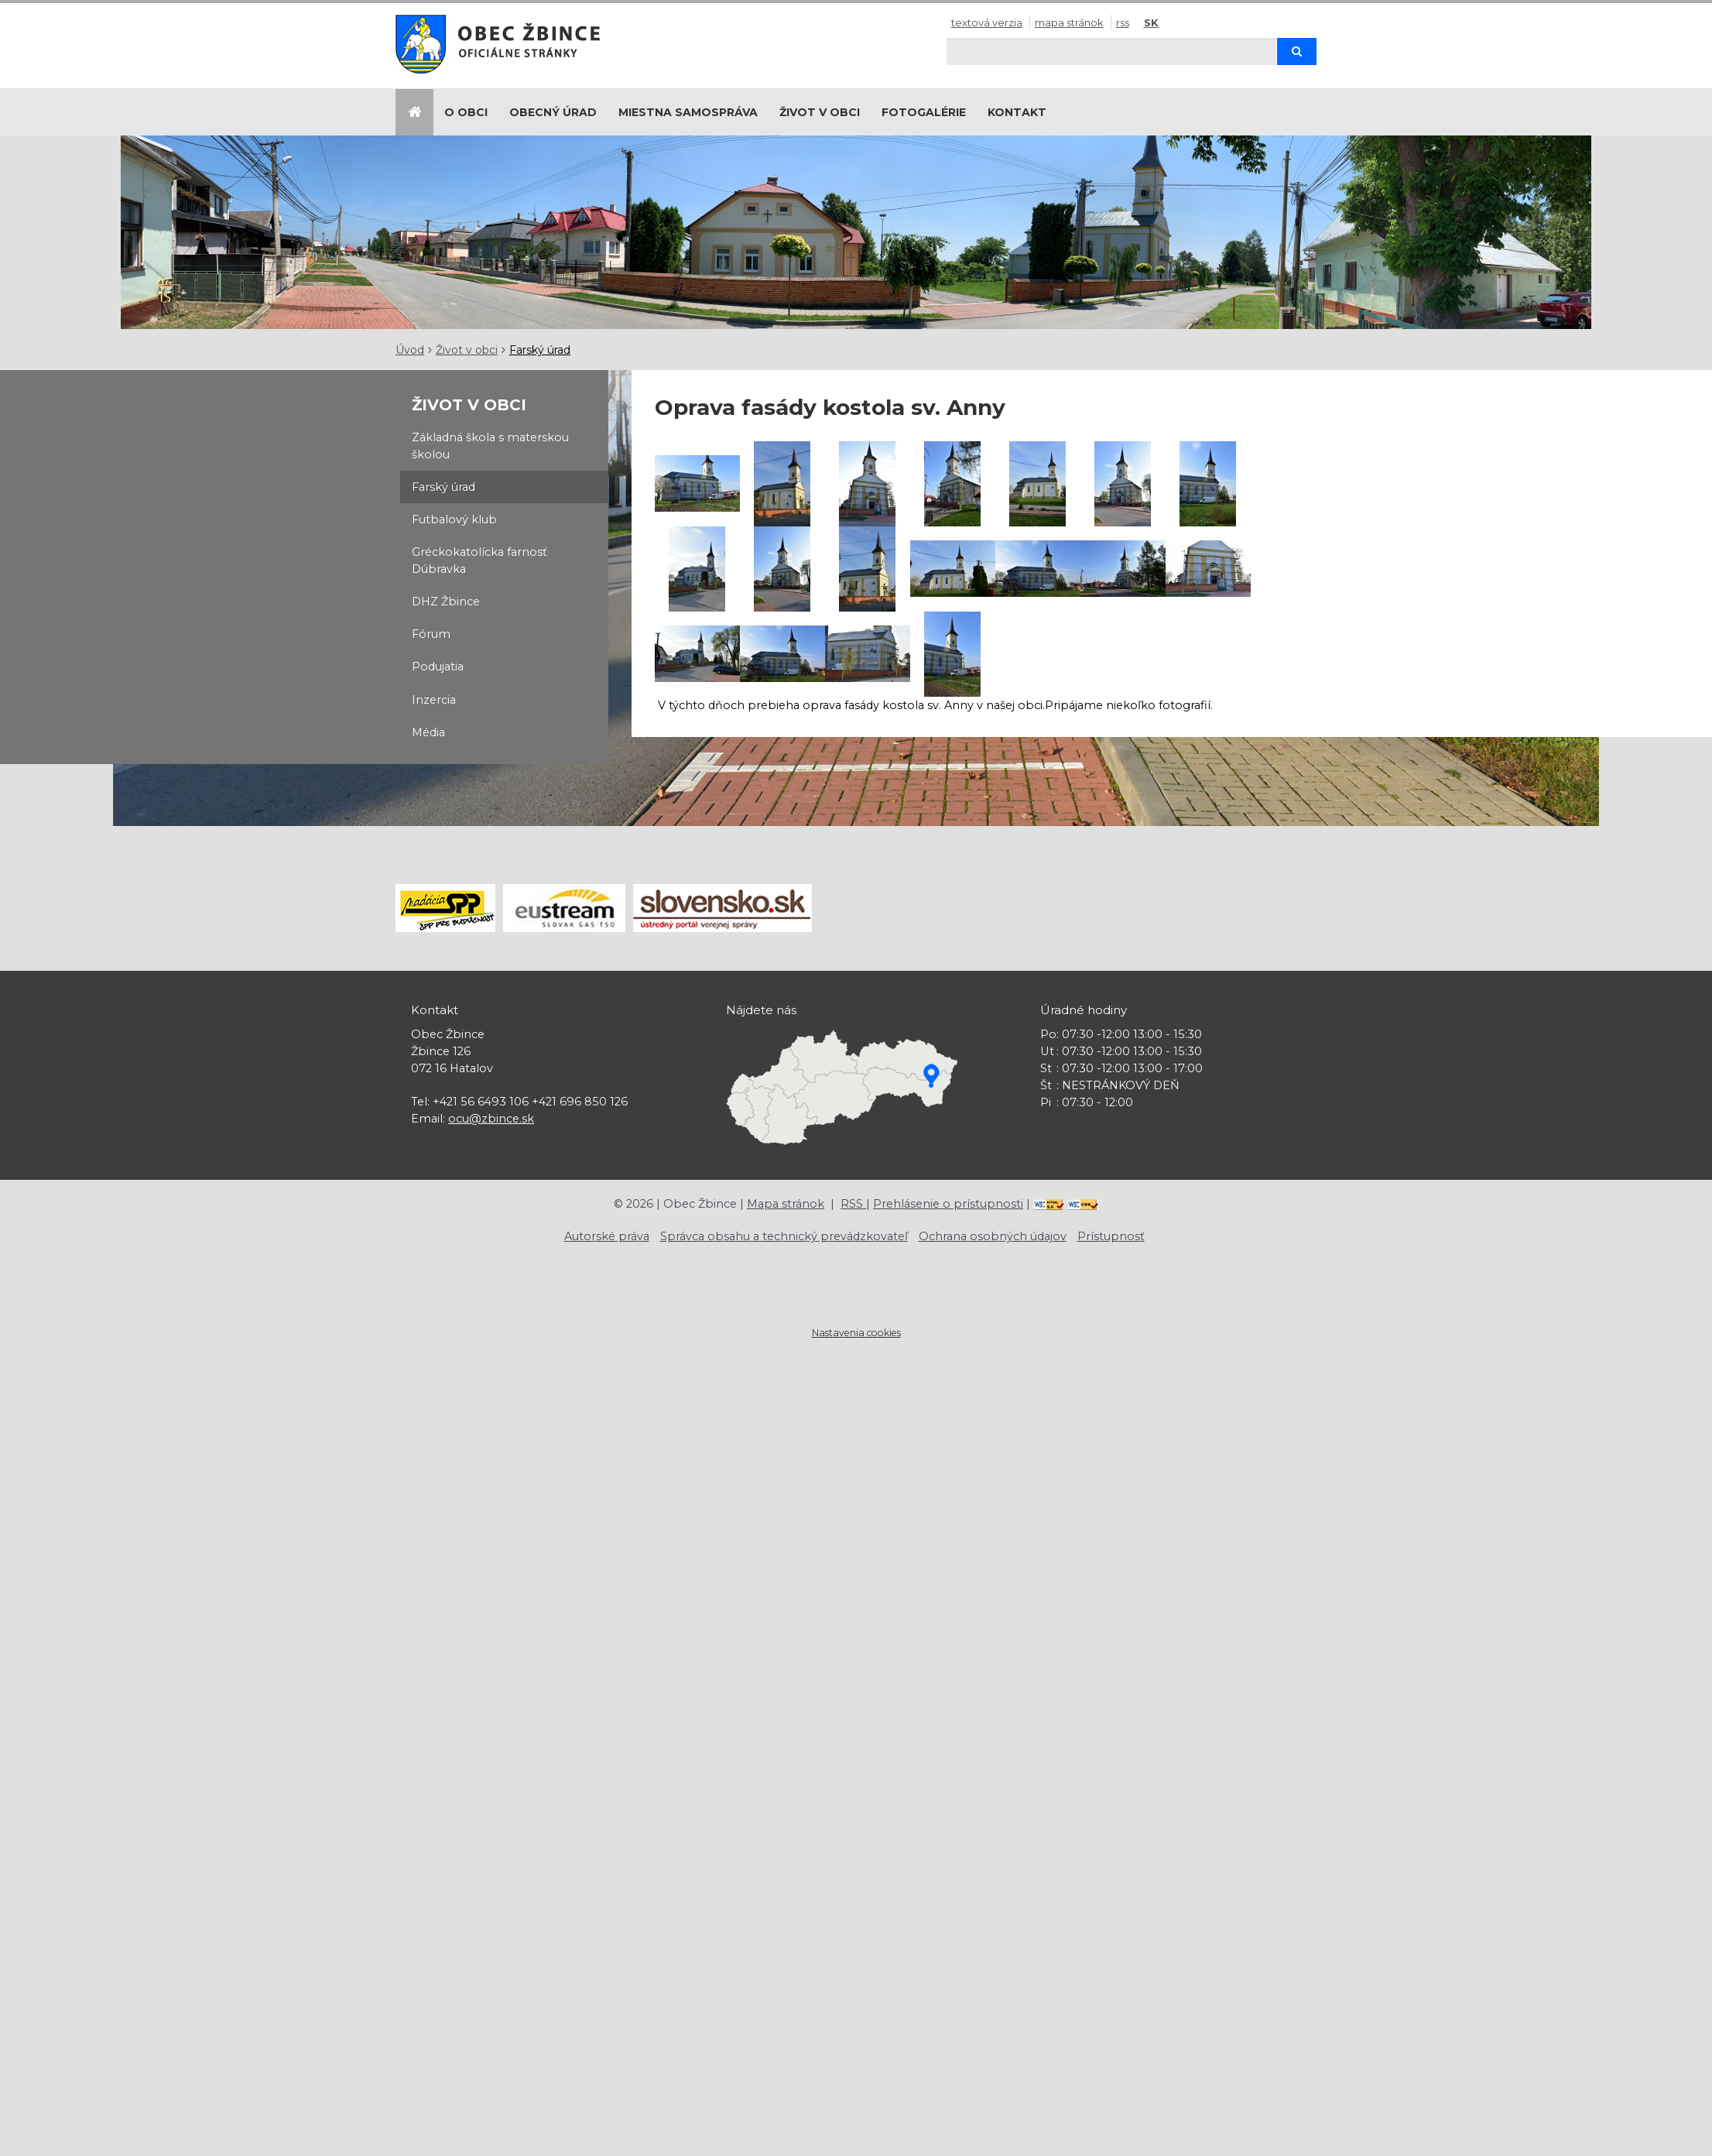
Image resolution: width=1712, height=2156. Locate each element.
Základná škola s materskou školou (490, 445)
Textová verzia (986, 22)
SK (1151, 22)
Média (428, 732)
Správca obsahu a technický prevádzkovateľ (784, 1236)
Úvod (409, 350)
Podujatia (438, 667)
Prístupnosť (1111, 1236)
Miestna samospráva (688, 112)
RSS (1122, 22)
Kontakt (1017, 112)
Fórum (431, 634)
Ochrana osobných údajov (993, 1236)
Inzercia (434, 700)
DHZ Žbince (446, 601)
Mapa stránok (1069, 22)
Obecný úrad (553, 112)
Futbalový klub (454, 519)
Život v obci (819, 112)
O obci (466, 112)
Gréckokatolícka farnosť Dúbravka (479, 560)
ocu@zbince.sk (491, 1119)
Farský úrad (539, 350)
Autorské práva (606, 1236)
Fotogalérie (924, 112)
